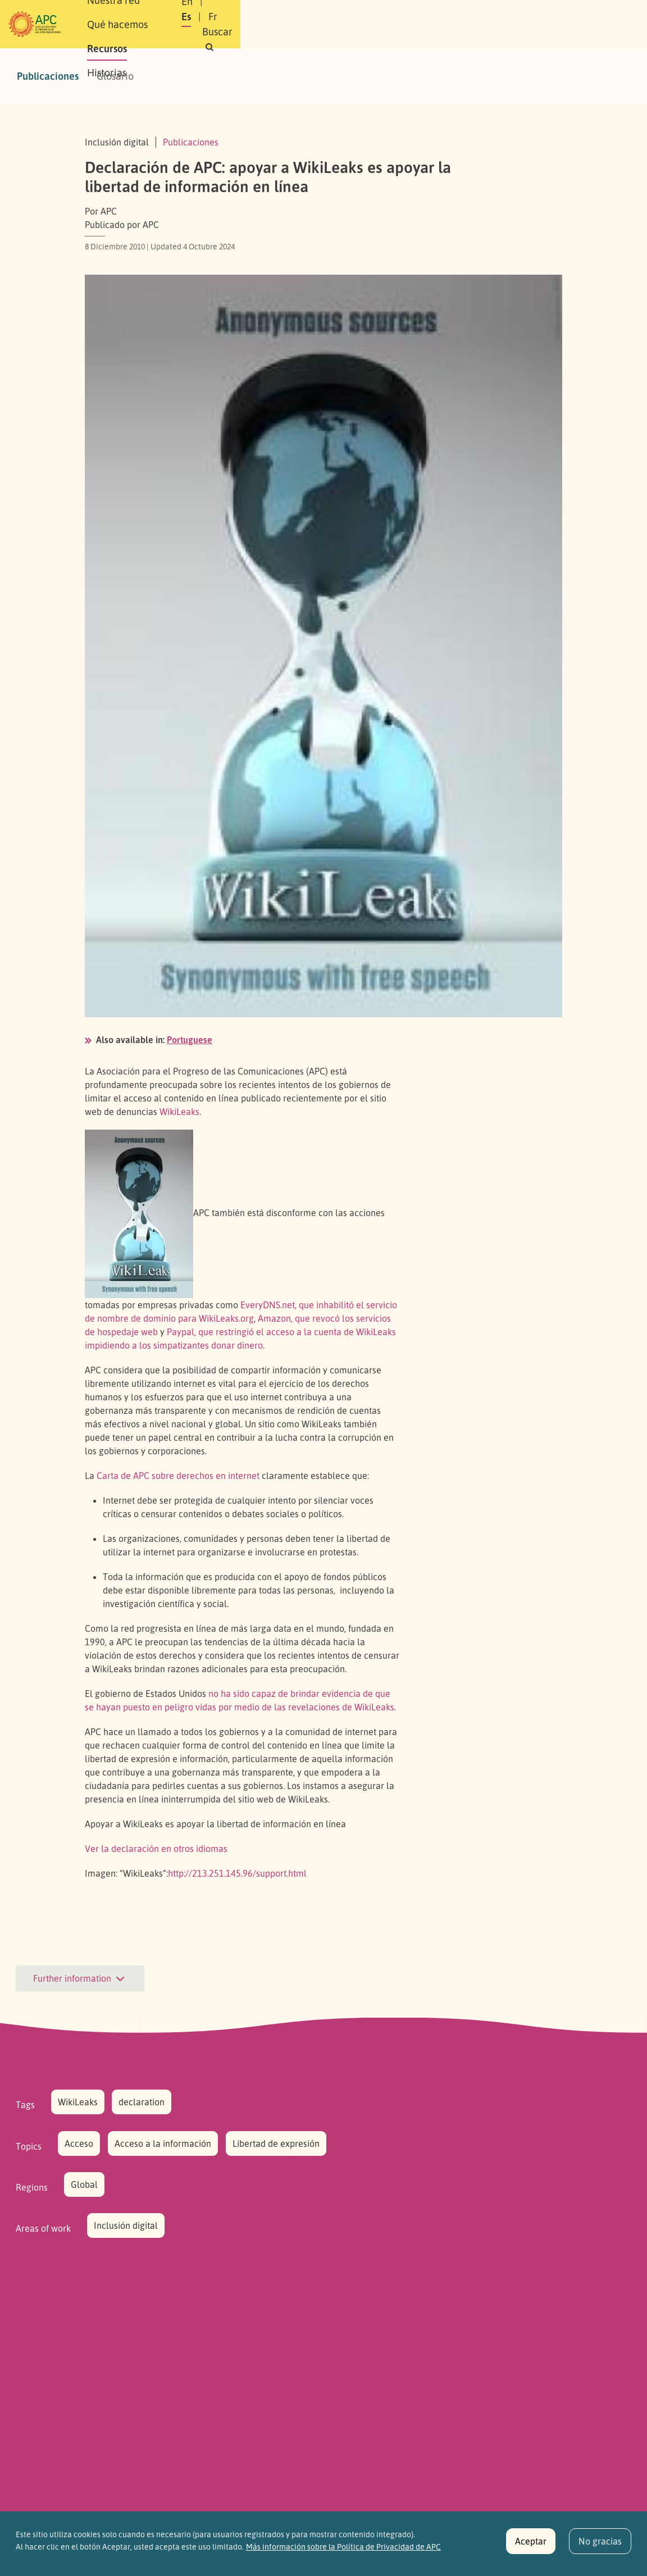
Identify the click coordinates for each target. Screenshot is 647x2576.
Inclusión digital (126, 2225)
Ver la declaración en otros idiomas (156, 1848)
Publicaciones (48, 76)
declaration (142, 2102)
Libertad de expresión (276, 2143)
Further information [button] (80, 1979)
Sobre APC (164, 12)
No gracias (600, 2548)
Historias (160, 36)
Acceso (79, 2143)
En (442, 16)
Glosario (115, 76)
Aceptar (530, 2548)
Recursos (371, 12)
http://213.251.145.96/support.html (237, 1873)
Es (470, 16)
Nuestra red (230, 12)
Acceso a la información (163, 2143)
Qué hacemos (304, 12)
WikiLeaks (179, 1111)
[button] (486, 31)
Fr (496, 16)
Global (84, 2184)
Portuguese (189, 1039)
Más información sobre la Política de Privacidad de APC (343, 2554)
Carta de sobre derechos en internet (178, 1475)
